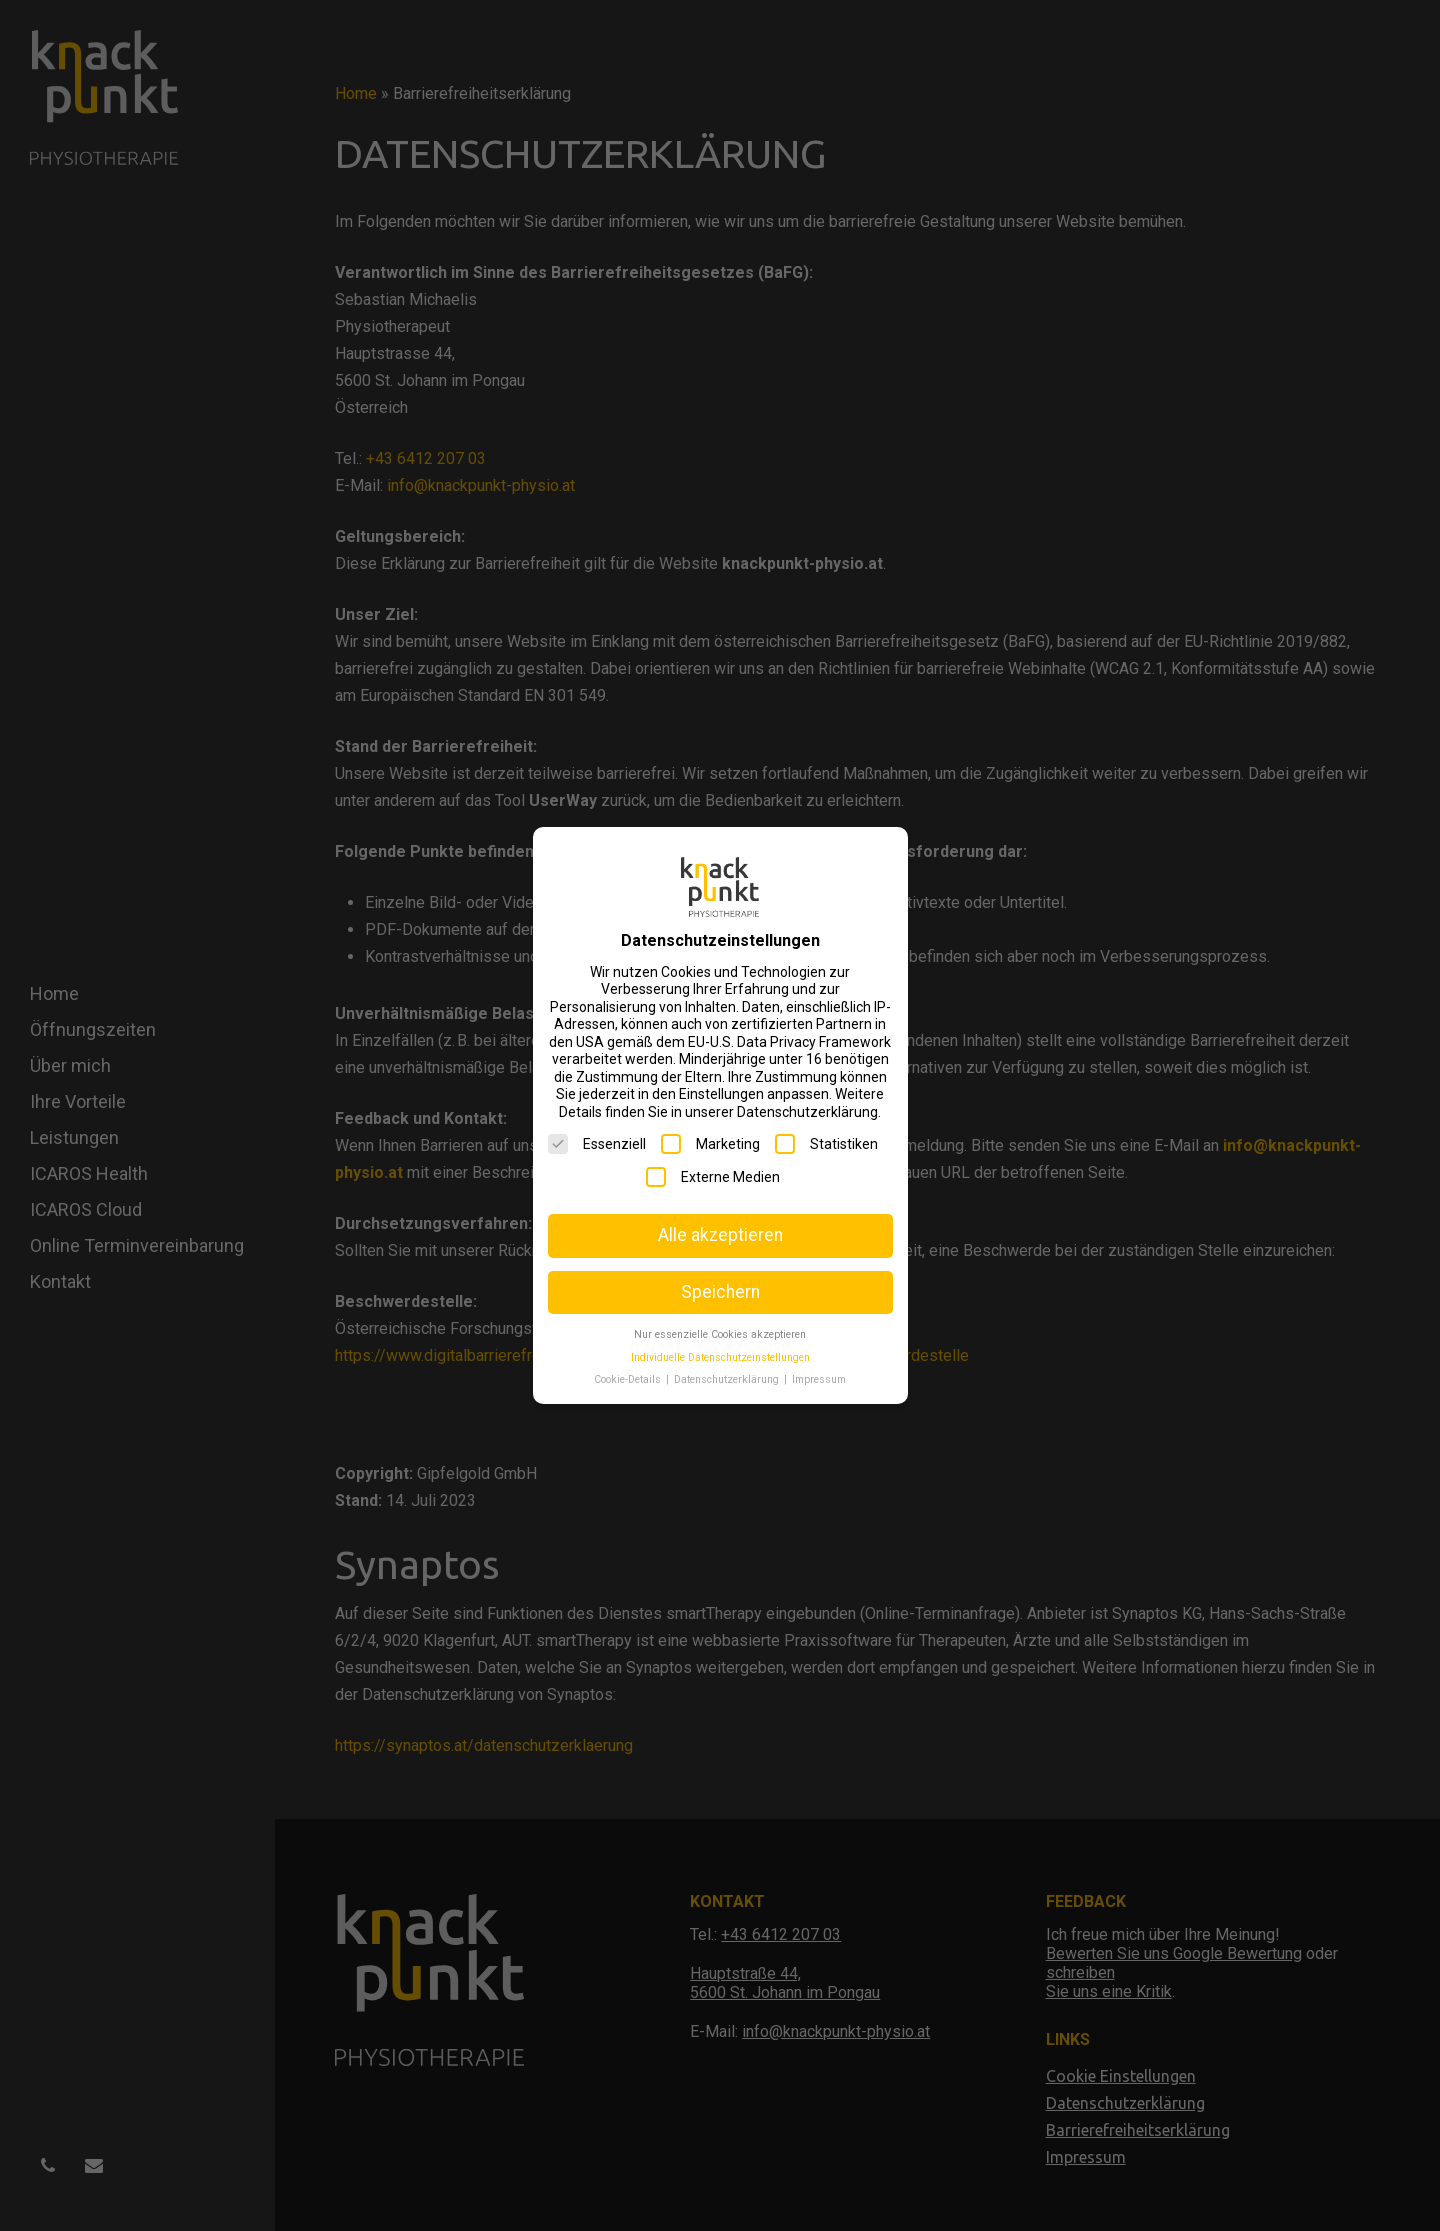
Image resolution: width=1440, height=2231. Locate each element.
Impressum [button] (819, 1379)
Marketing (710, 1144)
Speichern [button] (720, 1292)
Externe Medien (713, 1177)
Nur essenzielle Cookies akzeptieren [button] (720, 1334)
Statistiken (826, 1144)
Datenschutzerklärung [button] (728, 1379)
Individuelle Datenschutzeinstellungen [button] (720, 1357)
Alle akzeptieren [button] (720, 1235)
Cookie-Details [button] (629, 1379)
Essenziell (597, 1144)
